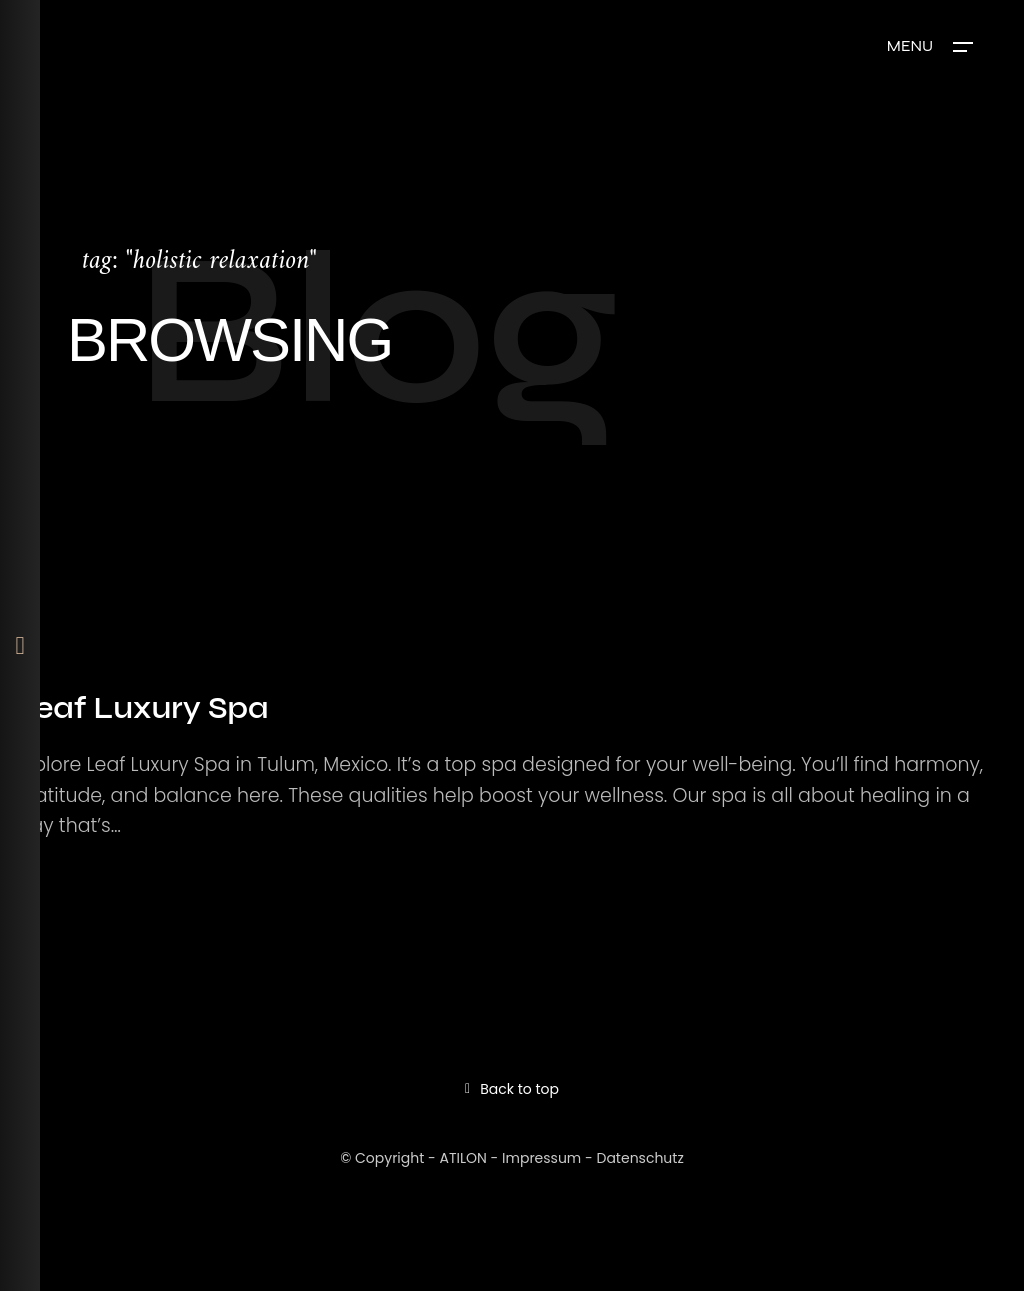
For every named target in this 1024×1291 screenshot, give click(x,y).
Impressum (541, 1158)
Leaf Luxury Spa (141, 708)
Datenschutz (640, 1158)
